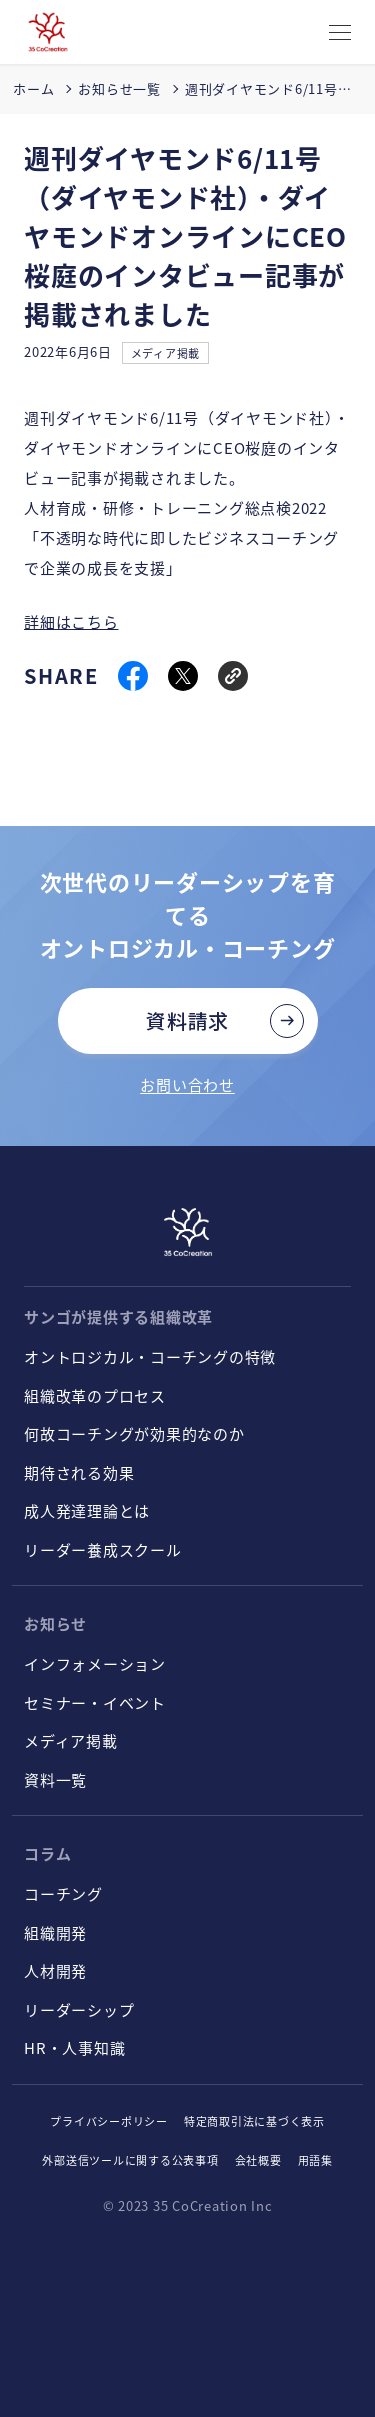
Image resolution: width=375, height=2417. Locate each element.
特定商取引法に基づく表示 (254, 2121)
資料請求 (187, 1020)
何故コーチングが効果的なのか (134, 1433)
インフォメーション (95, 1663)
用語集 (315, 2160)
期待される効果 (79, 1472)
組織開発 (55, 1932)
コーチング (63, 1893)
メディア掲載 (166, 353)
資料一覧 (55, 1779)
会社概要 (258, 2160)
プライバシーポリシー (109, 2121)
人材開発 (55, 1970)
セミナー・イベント (95, 1702)
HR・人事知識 (74, 2047)
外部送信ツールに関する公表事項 (130, 2160)
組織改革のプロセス (95, 1395)
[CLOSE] (340, 33)
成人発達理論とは (87, 1510)
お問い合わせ (187, 1084)
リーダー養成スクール (103, 1549)
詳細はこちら (71, 621)
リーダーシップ (79, 2009)
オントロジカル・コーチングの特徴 (150, 1356)
